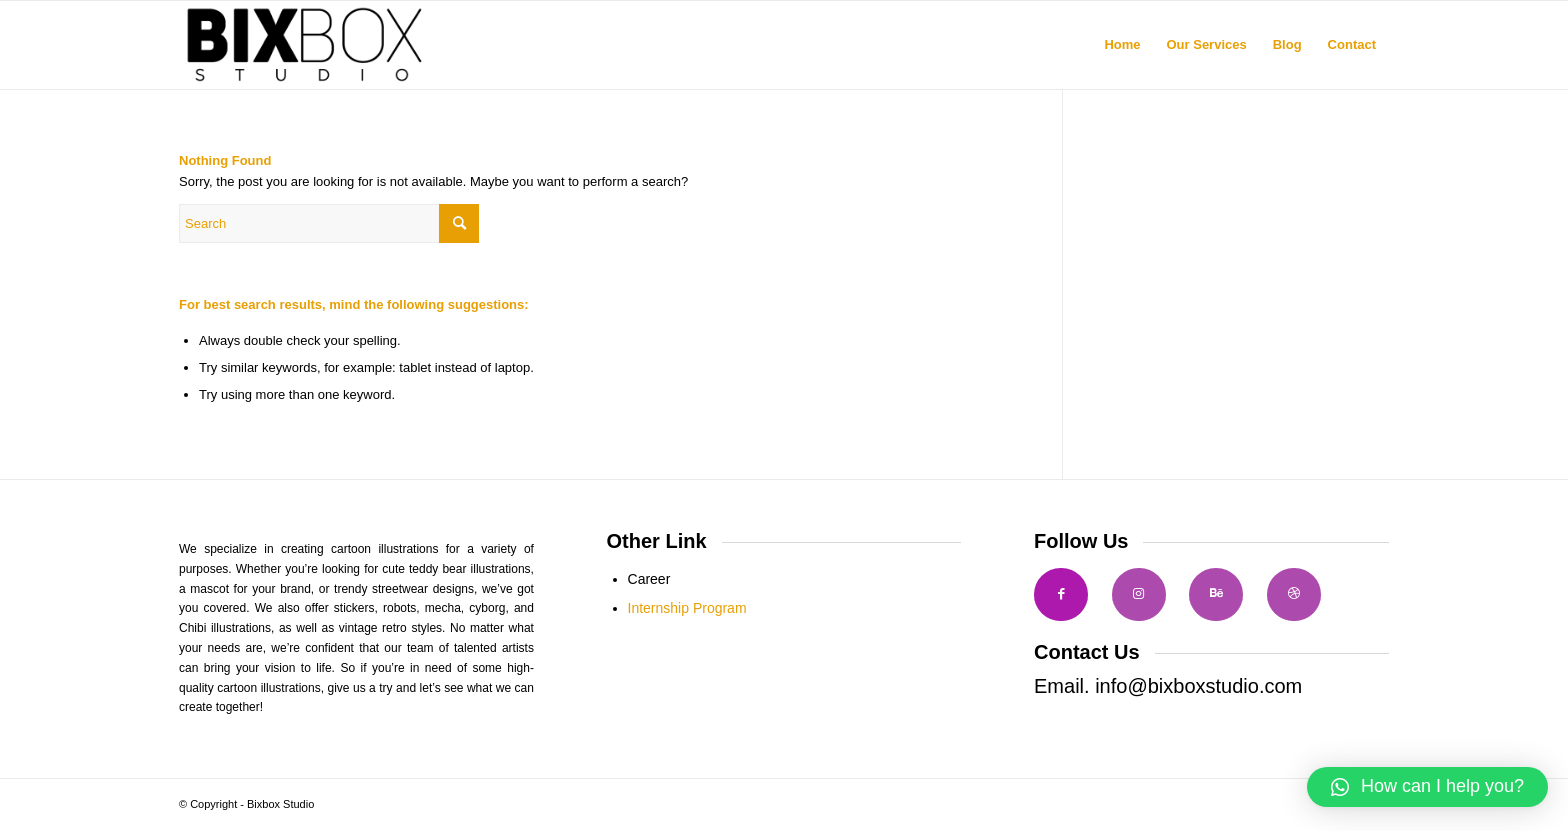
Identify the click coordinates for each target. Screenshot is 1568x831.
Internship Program (687, 608)
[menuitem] (1122, 45)
